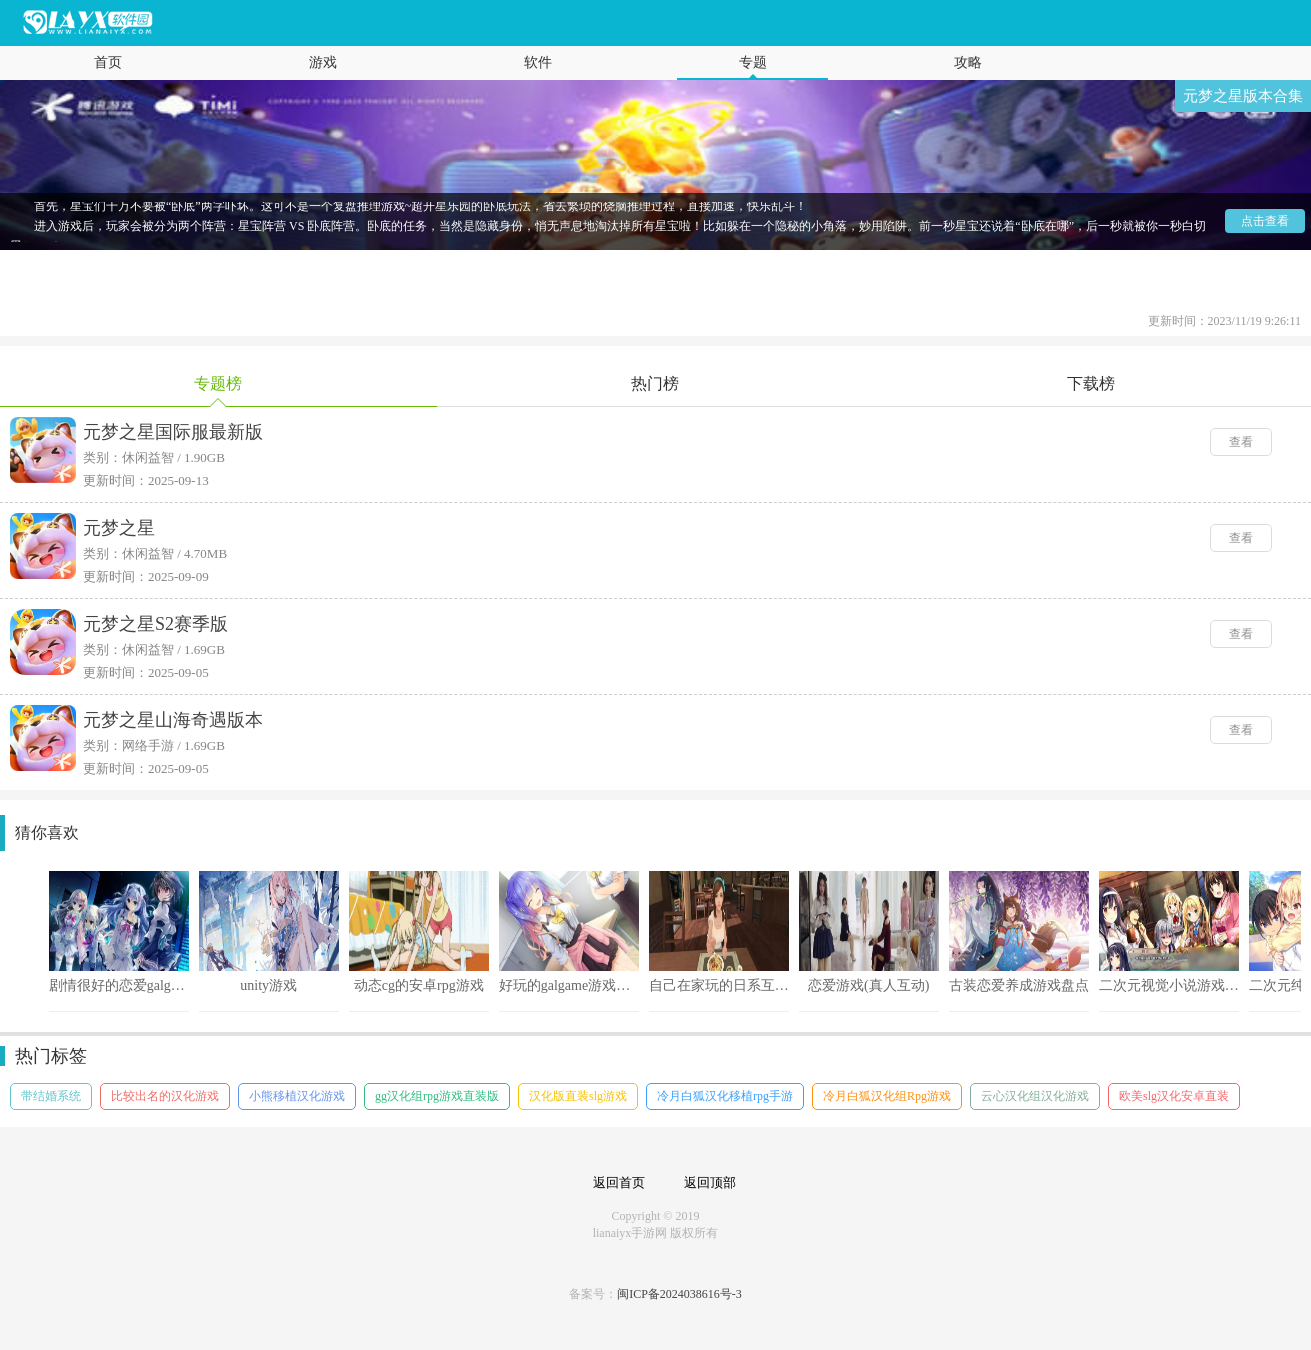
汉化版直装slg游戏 (578, 1096)
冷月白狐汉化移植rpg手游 (725, 1096)
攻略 (968, 62)
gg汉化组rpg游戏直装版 (437, 1096)
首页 (108, 62)
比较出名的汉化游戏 (165, 1096)
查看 (1241, 442)
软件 (538, 62)
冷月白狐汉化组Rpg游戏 (887, 1096)
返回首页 (619, 1182)
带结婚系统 (51, 1096)
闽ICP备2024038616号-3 (679, 1294)
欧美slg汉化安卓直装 (1174, 1096)
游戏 (323, 62)
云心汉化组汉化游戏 (1035, 1096)
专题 (753, 62)
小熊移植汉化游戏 (297, 1096)
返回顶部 (710, 1182)
